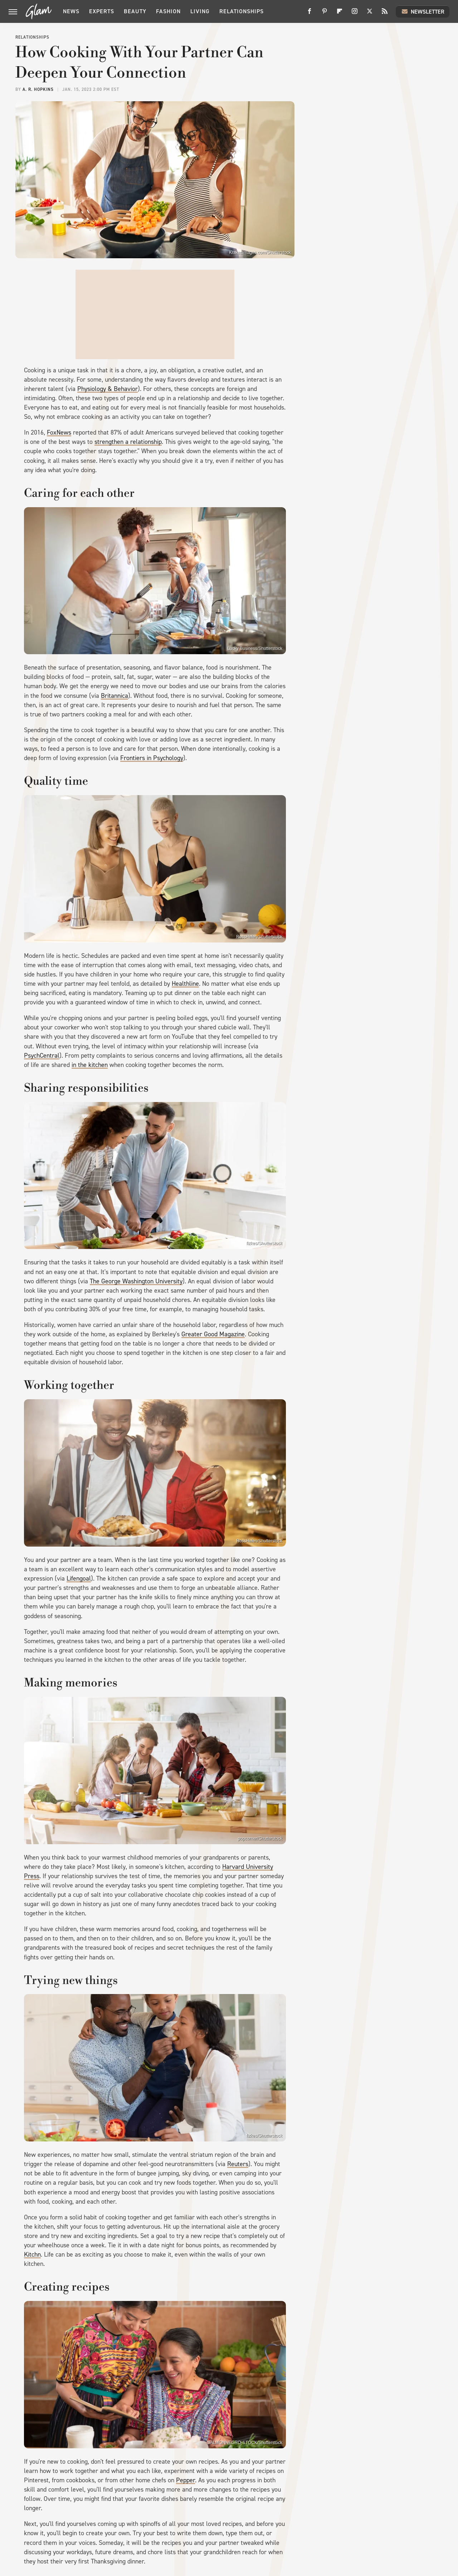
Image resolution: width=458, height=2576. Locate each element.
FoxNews (59, 432)
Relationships (241, 11)
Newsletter (422, 11)
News (71, 11)
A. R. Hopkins (38, 89)
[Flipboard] (340, 13)
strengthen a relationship (128, 441)
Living (200, 11)
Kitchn (32, 2254)
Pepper (185, 2480)
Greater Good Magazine (213, 1334)
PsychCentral (41, 1055)
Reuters (237, 2164)
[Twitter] (370, 13)
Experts (101, 11)
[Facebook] (309, 13)
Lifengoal (79, 1578)
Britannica (114, 695)
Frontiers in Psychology (151, 758)
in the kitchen (90, 1065)
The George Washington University (136, 1281)
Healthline (185, 983)
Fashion (168, 11)
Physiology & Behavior (107, 389)
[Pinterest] (324, 13)
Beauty (135, 11)
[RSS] (385, 13)
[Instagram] (355, 13)
